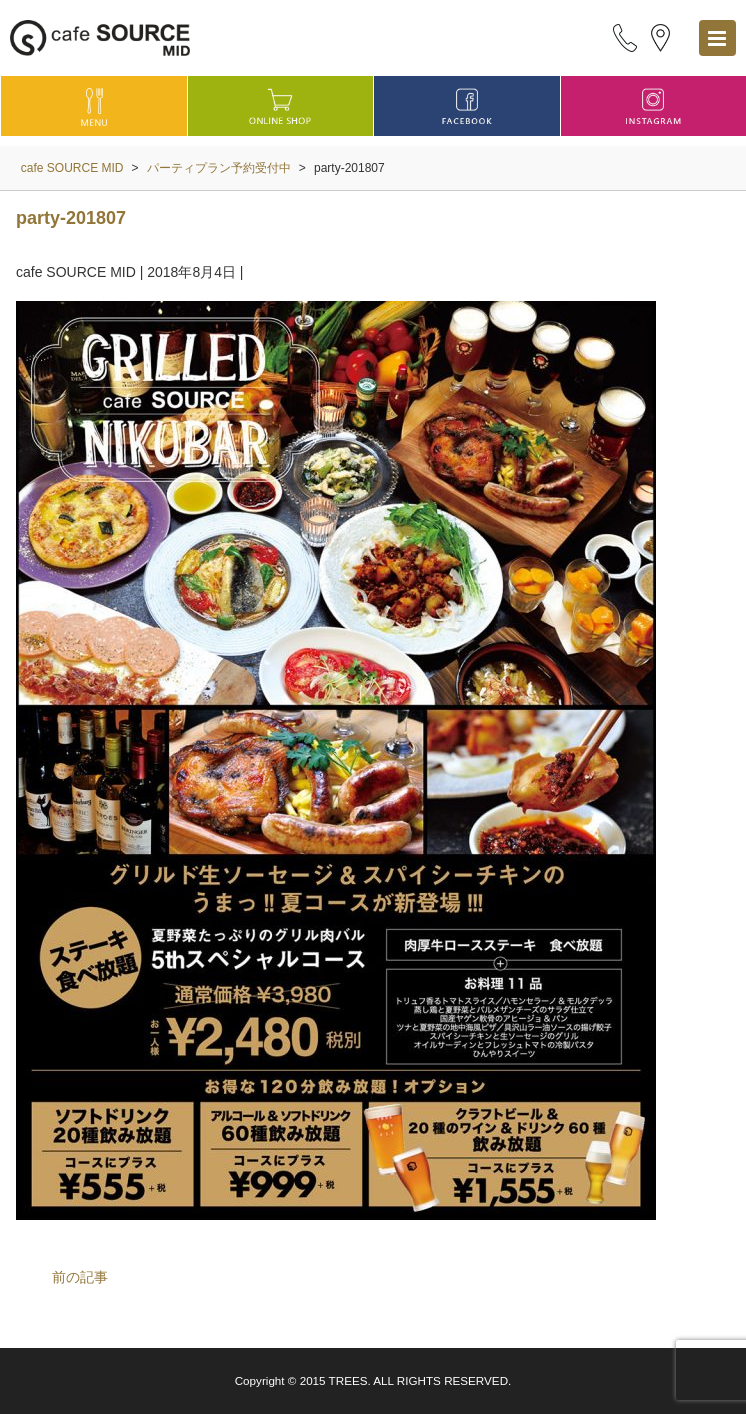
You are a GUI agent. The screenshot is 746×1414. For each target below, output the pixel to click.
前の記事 (80, 1277)
